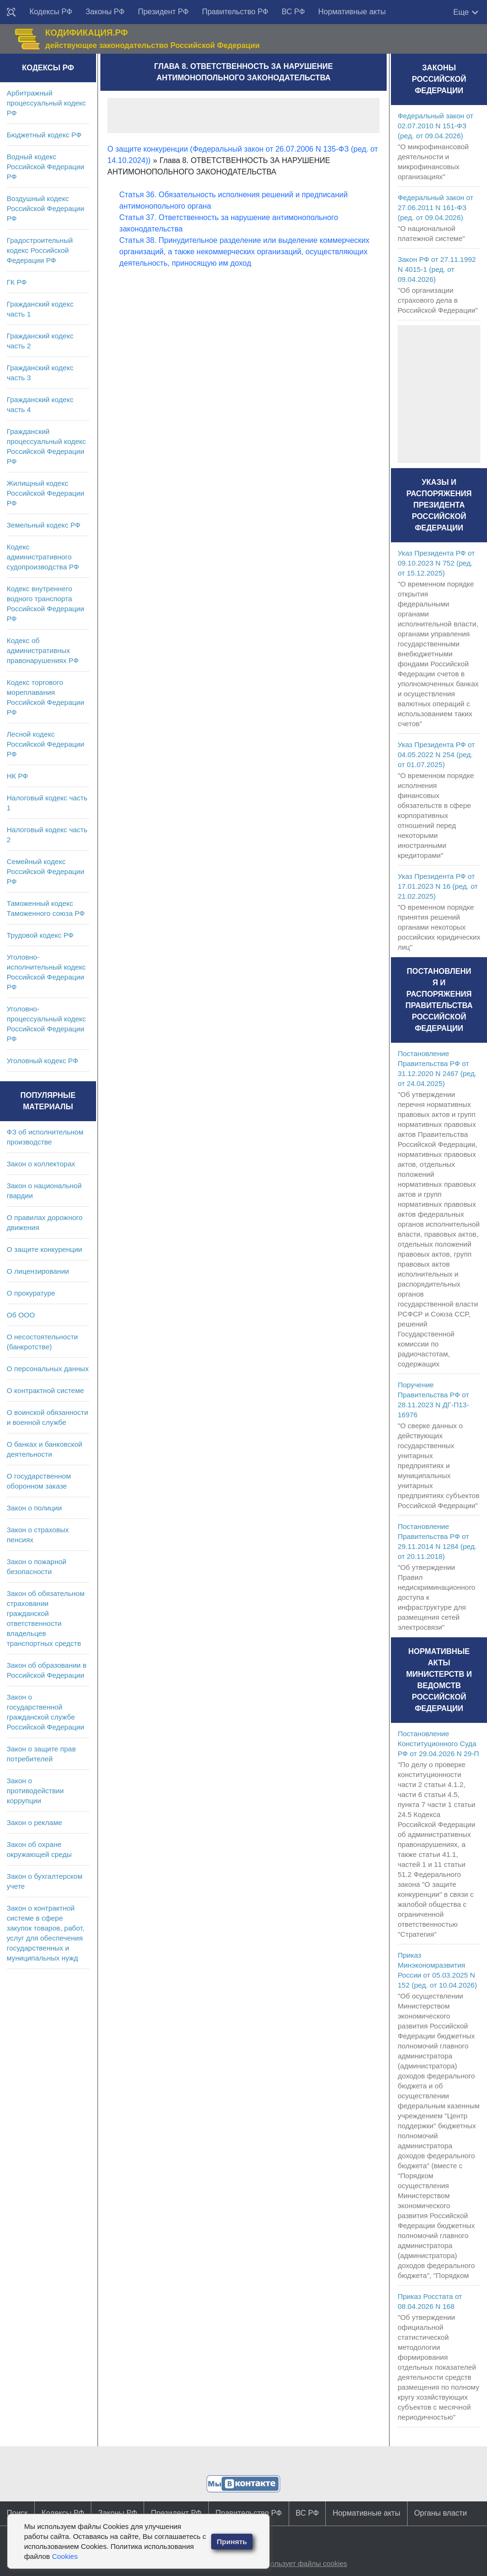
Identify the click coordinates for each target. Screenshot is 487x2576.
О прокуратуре (31, 1293)
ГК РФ (17, 282)
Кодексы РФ (50, 12)
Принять (232, 2542)
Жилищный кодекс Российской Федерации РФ (45, 493)
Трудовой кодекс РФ (40, 935)
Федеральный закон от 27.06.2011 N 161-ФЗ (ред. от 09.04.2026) (435, 207)
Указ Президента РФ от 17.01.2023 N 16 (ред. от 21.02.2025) (437, 886)
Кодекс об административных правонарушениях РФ (42, 650)
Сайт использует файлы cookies (294, 2563)
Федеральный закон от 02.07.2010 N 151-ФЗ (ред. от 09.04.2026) (435, 126)
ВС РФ (293, 12)
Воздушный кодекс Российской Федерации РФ (45, 208)
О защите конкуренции (44, 1249)
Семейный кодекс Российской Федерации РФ (45, 871)
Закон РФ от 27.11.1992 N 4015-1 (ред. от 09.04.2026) (437, 269)
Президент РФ (163, 12)
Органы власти (440, 2513)
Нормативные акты (352, 12)
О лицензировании (38, 1271)
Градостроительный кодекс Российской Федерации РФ (40, 250)
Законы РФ (105, 12)
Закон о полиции (34, 1508)
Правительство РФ (235, 12)
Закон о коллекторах (41, 1164)
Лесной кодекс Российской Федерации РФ (45, 744)
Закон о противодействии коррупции (35, 1791)
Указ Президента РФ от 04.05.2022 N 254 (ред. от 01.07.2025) (436, 754)
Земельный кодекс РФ (43, 525)
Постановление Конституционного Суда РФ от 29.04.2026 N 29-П (438, 1744)
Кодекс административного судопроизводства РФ (43, 557)
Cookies (65, 2556)
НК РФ (17, 776)
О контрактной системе (45, 1390)
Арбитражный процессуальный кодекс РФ (46, 103)
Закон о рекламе (34, 1822)
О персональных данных (48, 1369)
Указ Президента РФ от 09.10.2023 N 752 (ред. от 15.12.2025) (436, 563)
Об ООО (21, 1315)
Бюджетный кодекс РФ (44, 135)
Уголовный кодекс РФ (42, 1061)
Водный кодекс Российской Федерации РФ (45, 167)
